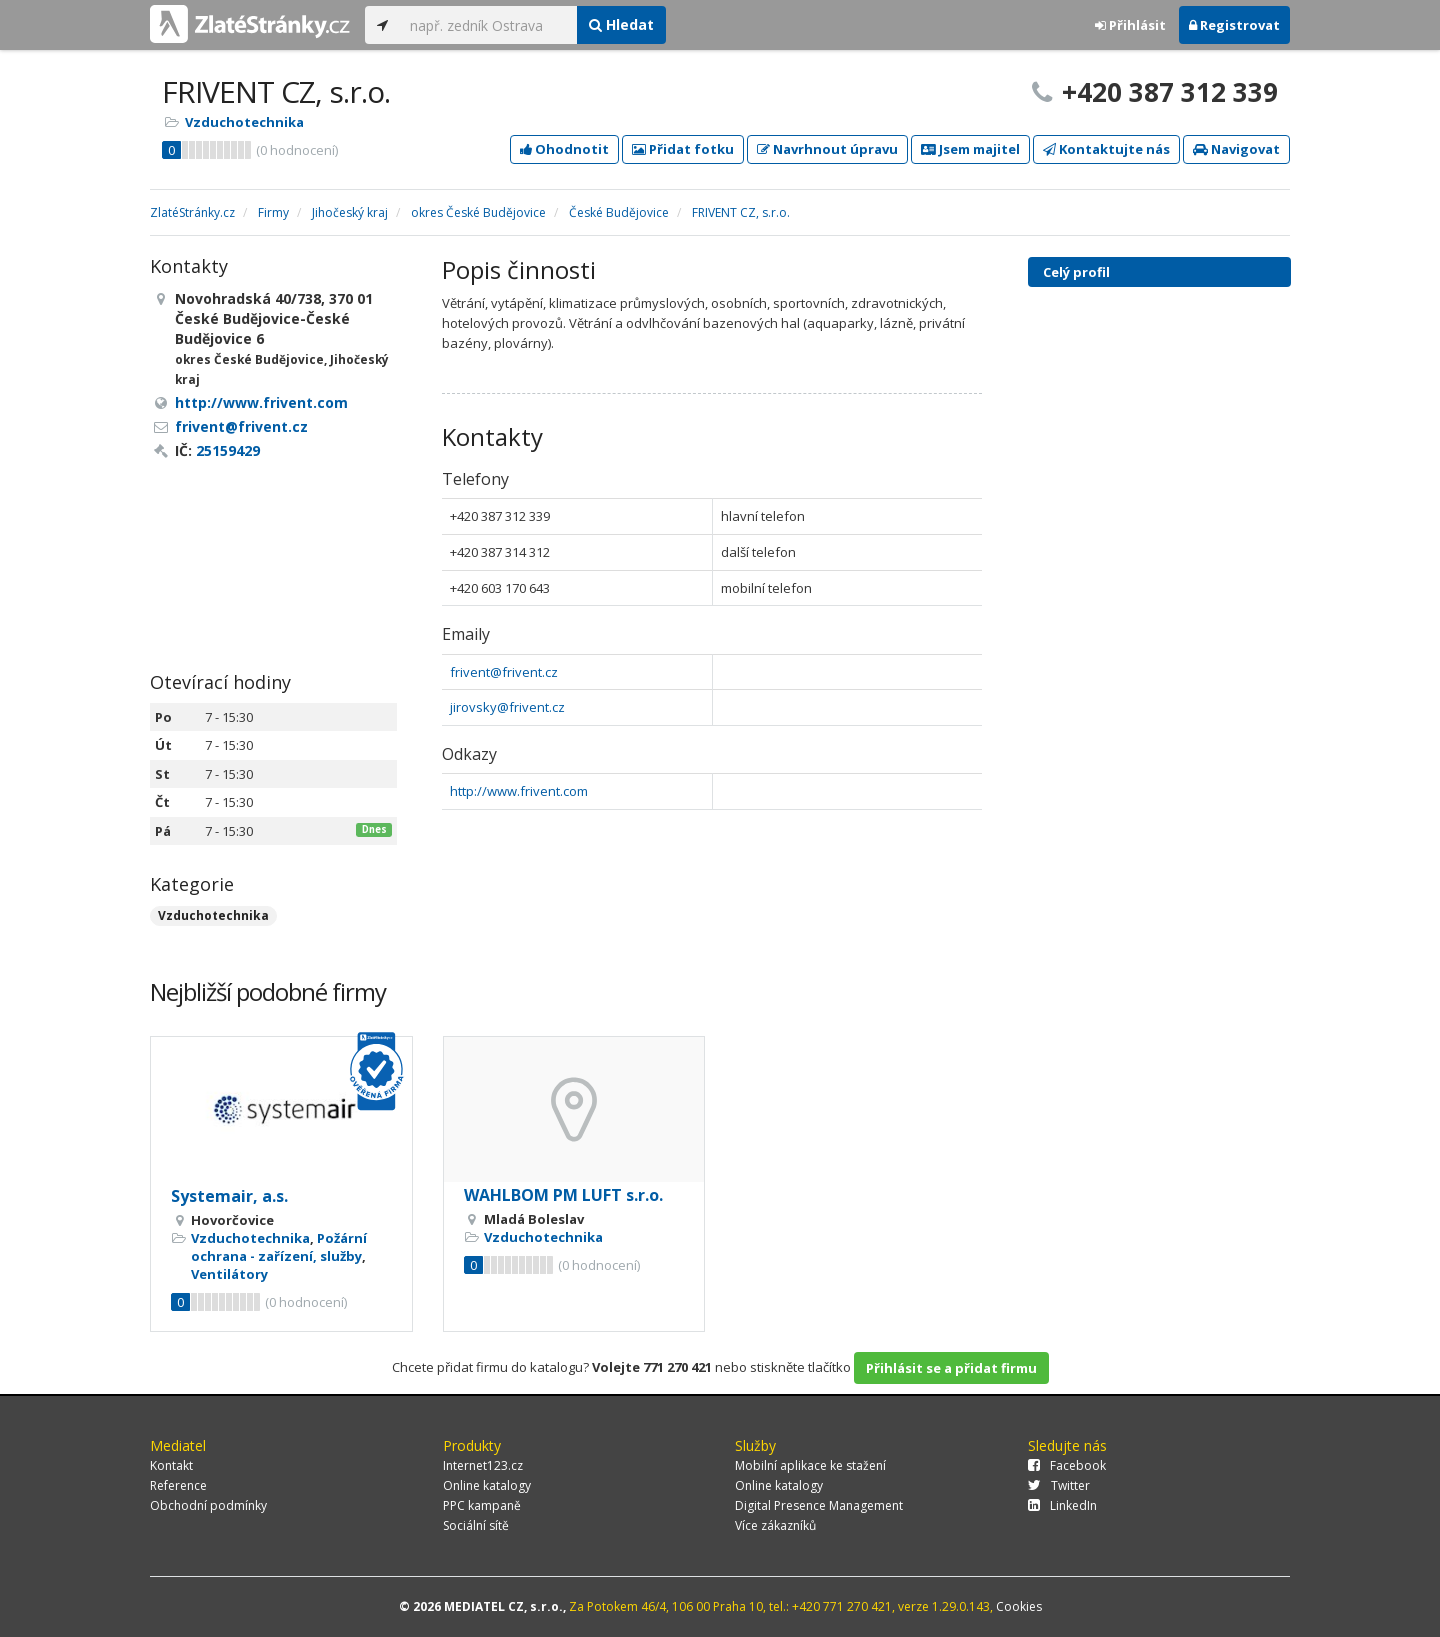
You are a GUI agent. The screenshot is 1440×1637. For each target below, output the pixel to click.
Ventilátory (229, 1274)
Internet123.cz (483, 1465)
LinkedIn (1062, 1505)
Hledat (621, 24)
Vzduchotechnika (244, 122)
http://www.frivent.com (519, 791)
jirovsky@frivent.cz (507, 707)
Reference (178, 1485)
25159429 (228, 450)
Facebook (1067, 1465)
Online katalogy (487, 1485)
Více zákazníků (775, 1525)
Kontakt (171, 1465)
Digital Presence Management (819, 1505)
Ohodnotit (564, 149)
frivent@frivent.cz (504, 672)
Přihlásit (1130, 25)
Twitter (1059, 1485)
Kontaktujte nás (1106, 149)
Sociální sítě (476, 1525)
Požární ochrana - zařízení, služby (279, 1247)
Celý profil (1076, 272)
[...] (488, 25)
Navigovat (1236, 149)
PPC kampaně (482, 1505)
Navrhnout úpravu (827, 149)
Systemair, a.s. (229, 1196)
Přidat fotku (683, 149)
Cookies (1019, 1606)
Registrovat (1234, 25)
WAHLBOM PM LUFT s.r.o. (563, 1195)
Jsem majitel (970, 149)
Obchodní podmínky (208, 1505)
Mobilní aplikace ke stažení (810, 1465)
